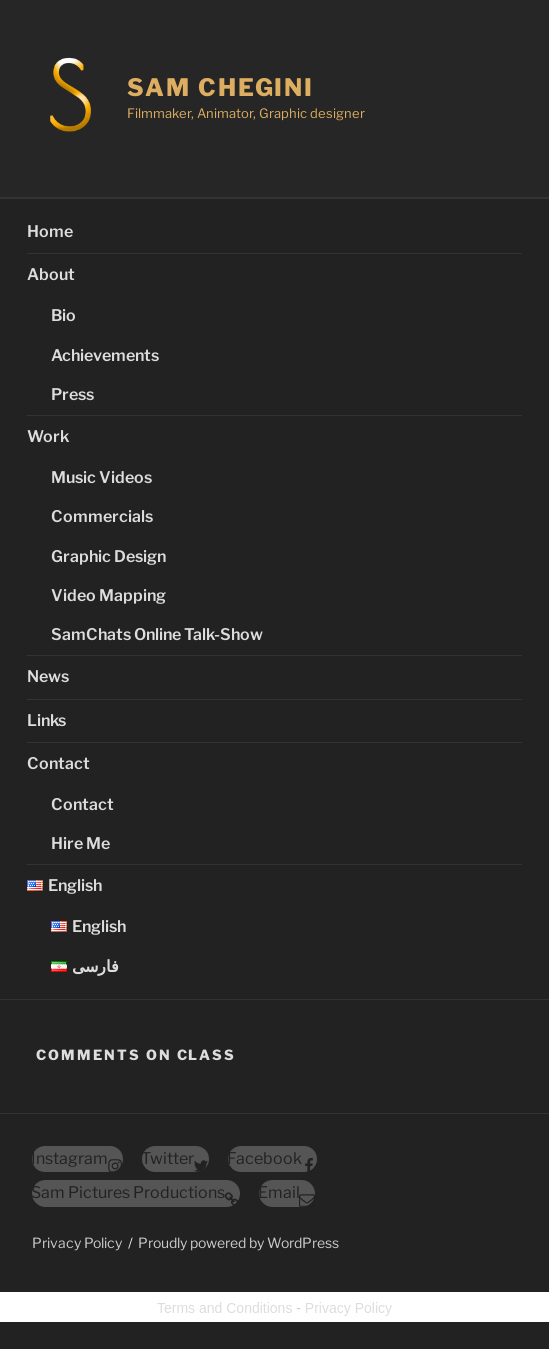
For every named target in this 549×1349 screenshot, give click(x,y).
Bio (63, 315)
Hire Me (80, 843)
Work (48, 436)
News (48, 676)
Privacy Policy (77, 1242)
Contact (58, 763)
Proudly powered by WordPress (238, 1242)
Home (50, 231)
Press (72, 394)
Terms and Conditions (224, 1308)
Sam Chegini (220, 87)
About (51, 274)
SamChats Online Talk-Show (157, 634)
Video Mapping (108, 595)
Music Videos (101, 477)
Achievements (105, 355)
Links (46, 720)
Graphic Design (108, 556)
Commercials (102, 516)
